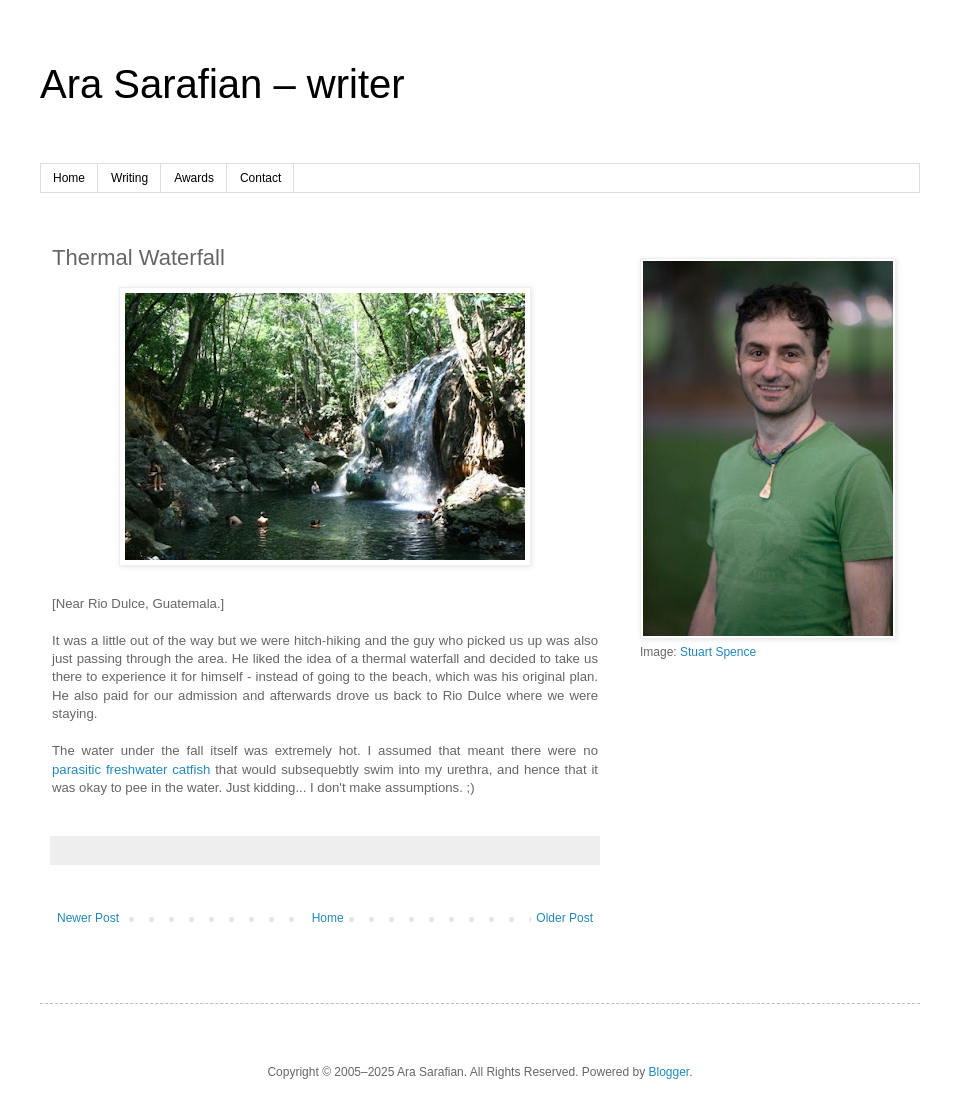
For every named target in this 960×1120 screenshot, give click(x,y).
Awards (194, 178)
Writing (129, 178)
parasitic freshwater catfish (131, 769)
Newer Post (88, 918)
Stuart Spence (718, 652)
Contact (260, 178)
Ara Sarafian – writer (222, 84)
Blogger (669, 1072)
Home (69, 178)
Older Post (564, 918)
